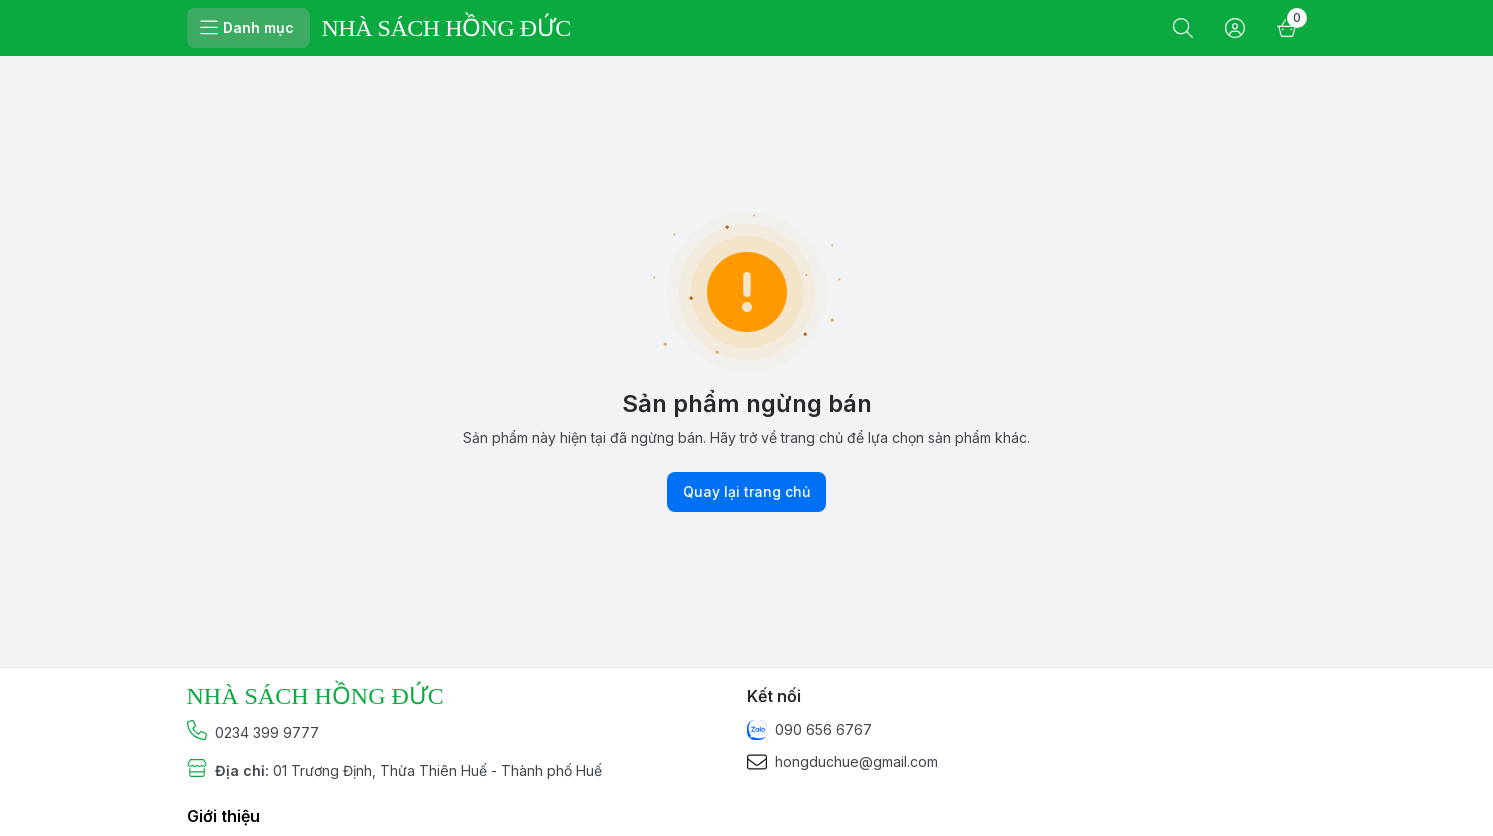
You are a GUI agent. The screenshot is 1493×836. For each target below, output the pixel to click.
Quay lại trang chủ (746, 492)
